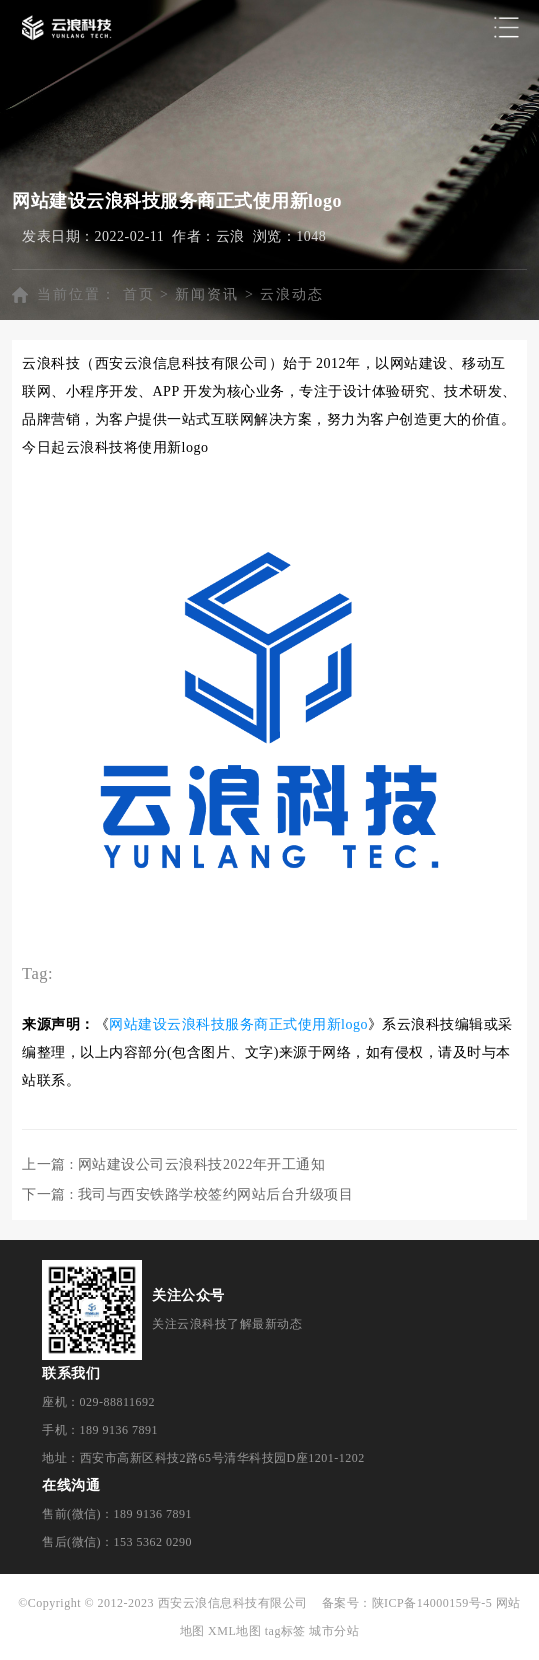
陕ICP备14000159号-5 (432, 1603)
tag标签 (285, 1631)
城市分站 (334, 1631)
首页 (139, 294)
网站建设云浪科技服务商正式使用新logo (238, 1024)
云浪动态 (292, 294)
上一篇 (173, 1164)
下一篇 (187, 1194)
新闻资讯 (207, 294)
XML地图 (234, 1631)
